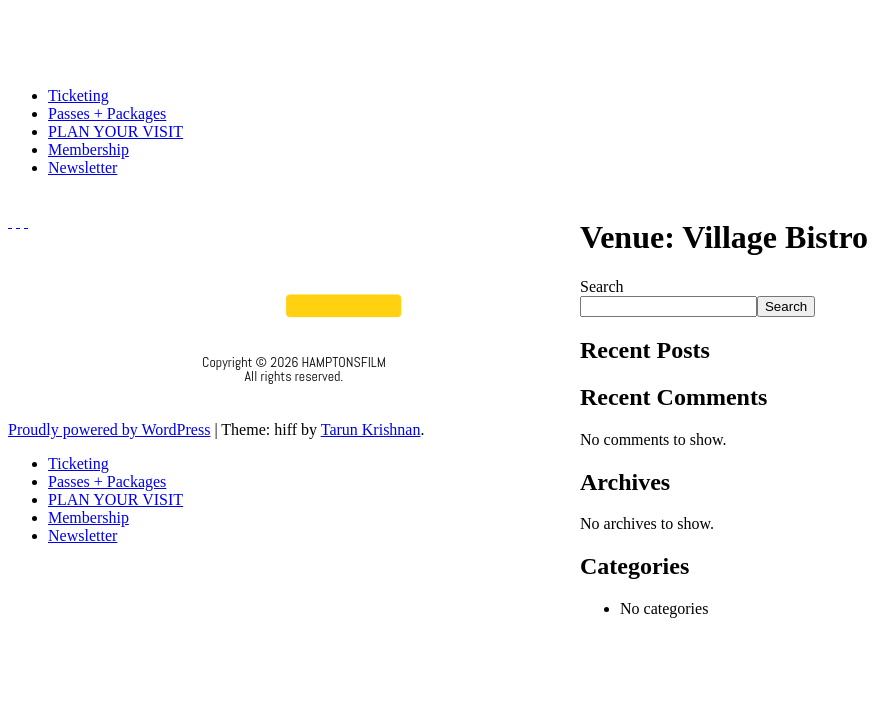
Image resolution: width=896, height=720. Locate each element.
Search (602, 286)
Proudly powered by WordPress (109, 429)
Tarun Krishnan (371, 429)
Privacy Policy (294, 403)
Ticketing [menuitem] (78, 463)
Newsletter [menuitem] (82, 535)
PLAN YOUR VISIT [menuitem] (115, 499)
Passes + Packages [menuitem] (107, 481)
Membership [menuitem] (88, 517)
